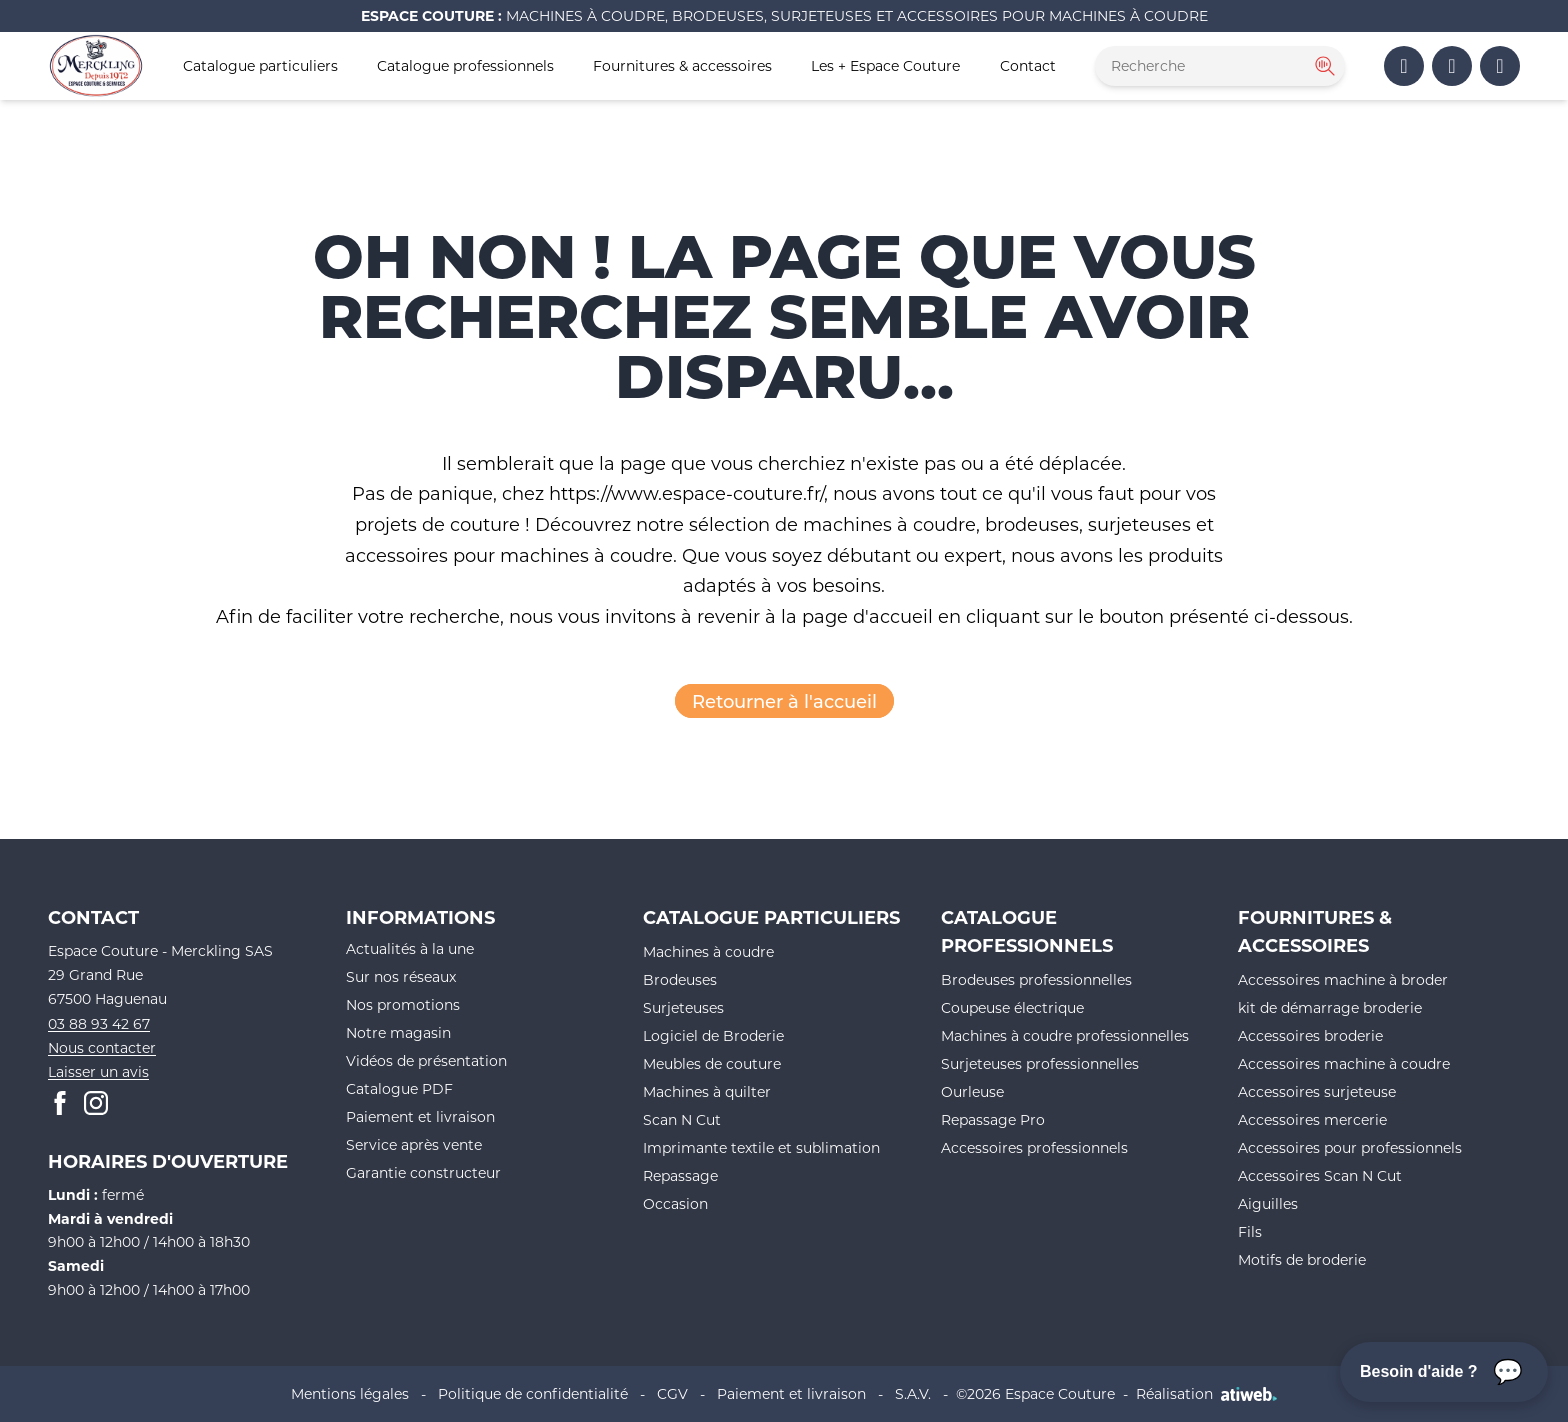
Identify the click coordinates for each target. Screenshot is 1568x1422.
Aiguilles (1268, 1203)
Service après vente (414, 1144)
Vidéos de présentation (426, 1060)
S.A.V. (913, 1393)
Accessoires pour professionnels (1350, 1147)
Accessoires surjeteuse (1317, 1091)
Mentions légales (350, 1393)
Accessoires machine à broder (1343, 979)
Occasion (675, 1203)
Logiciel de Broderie (713, 1035)
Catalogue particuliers (260, 65)
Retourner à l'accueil (784, 701)
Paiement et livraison (420, 1116)
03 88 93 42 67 (99, 1023)
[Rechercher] (1323, 66)
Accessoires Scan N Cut (1320, 1175)
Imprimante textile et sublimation (761, 1147)
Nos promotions (403, 1004)
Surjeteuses (683, 1007)
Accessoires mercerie (1312, 1119)
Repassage (680, 1175)
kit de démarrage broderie (1330, 1007)
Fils (1250, 1231)
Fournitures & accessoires (682, 65)
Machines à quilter (707, 1091)
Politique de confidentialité (533, 1393)
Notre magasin (398, 1032)
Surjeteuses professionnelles (1040, 1063)
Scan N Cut (682, 1119)
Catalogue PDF (399, 1088)
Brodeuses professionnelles (1036, 979)
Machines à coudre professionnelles (1065, 1035)
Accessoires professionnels (1034, 1147)
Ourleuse (972, 1091)
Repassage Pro (993, 1119)
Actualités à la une (410, 948)
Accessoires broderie (1310, 1035)
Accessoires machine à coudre (1344, 1063)
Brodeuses (680, 979)
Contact (1028, 65)
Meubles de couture (712, 1063)
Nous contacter (102, 1047)
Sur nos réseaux (401, 976)
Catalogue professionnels (465, 65)
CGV (672, 1393)
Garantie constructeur (423, 1172)
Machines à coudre (708, 951)
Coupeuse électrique (1012, 1007)
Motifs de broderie (1302, 1259)
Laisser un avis (98, 1071)
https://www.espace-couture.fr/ (686, 493)
